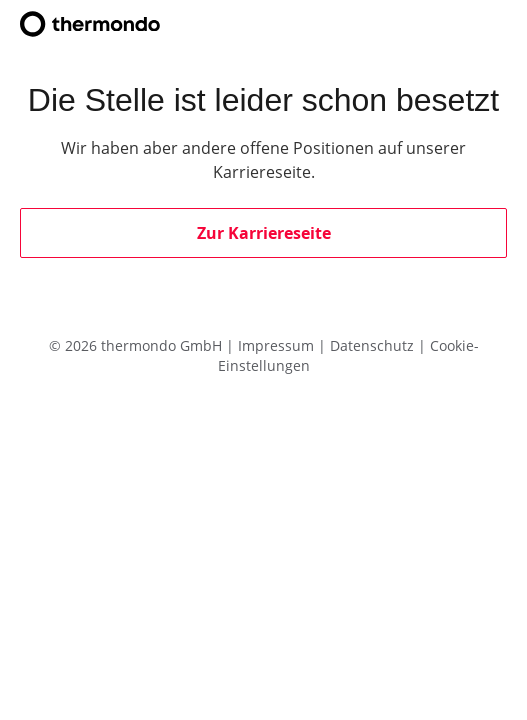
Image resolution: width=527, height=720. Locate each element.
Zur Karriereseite (264, 233)
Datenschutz (374, 345)
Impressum (278, 345)
